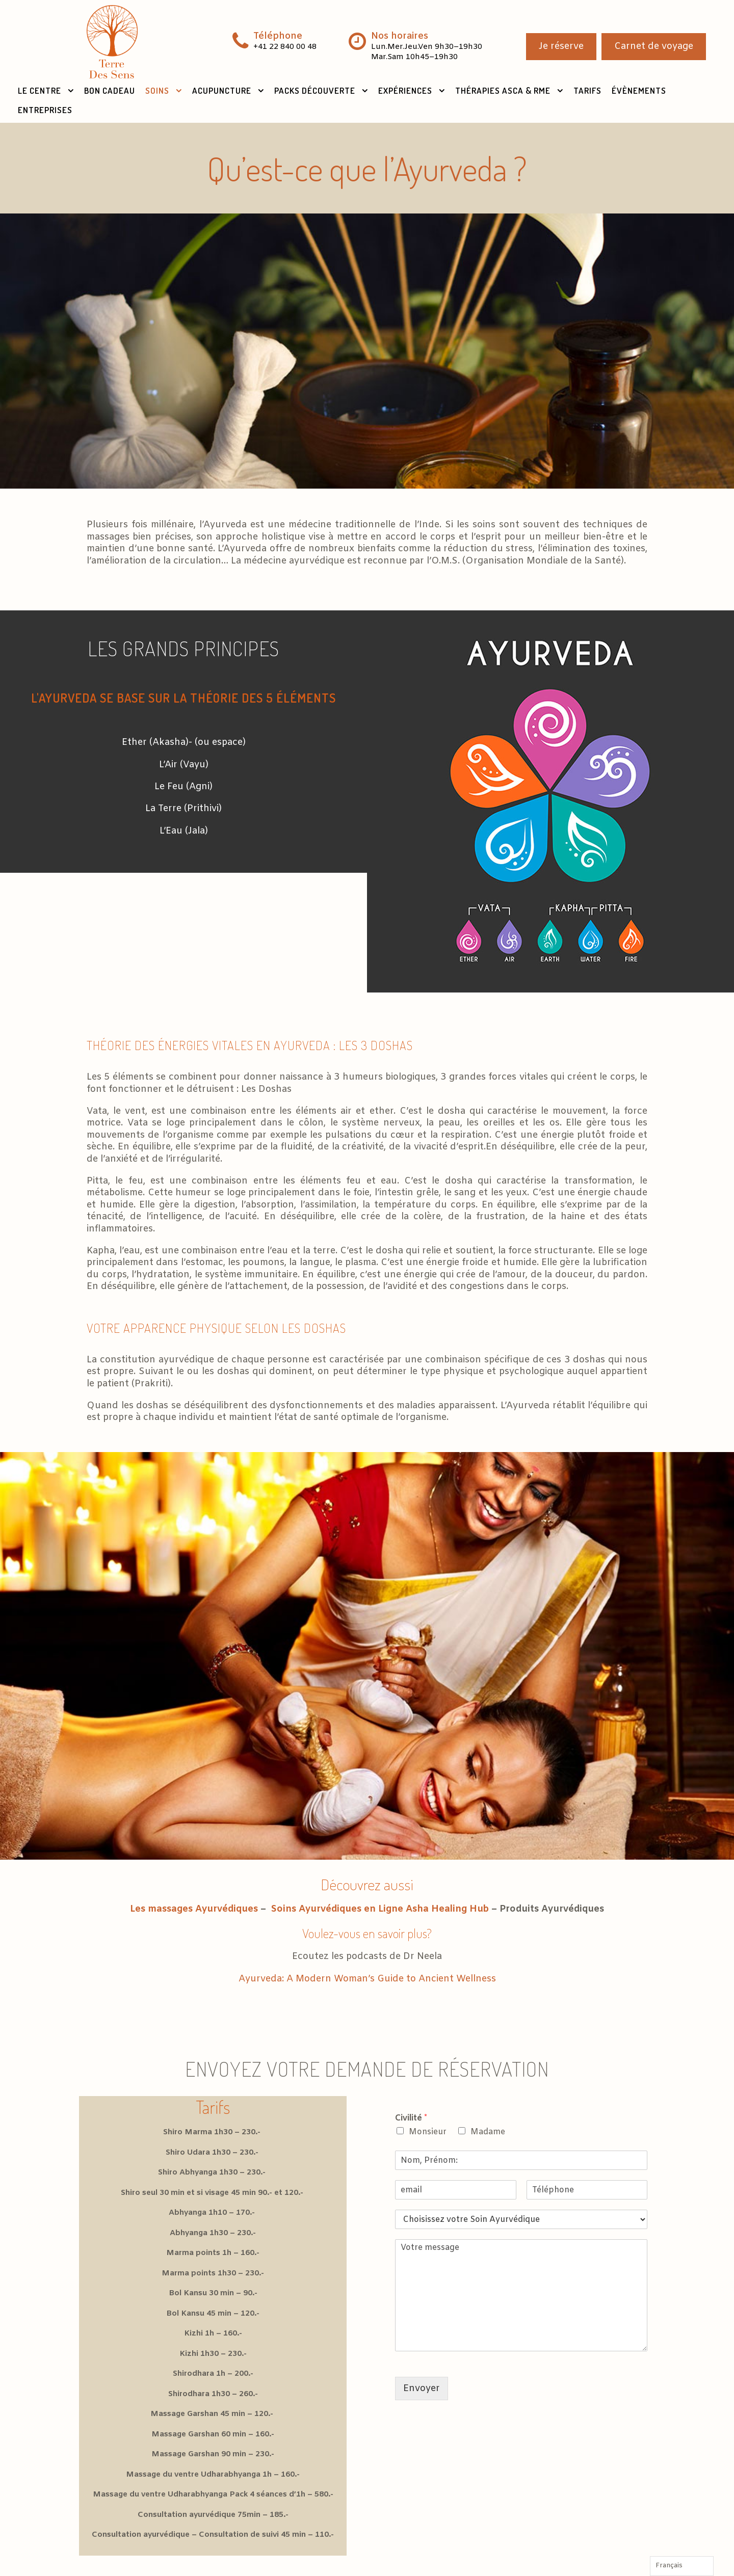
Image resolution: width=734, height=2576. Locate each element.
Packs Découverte (314, 90)
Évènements (639, 90)
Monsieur (428, 2132)
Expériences (405, 90)
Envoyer (421, 2388)
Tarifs (587, 90)
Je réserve (561, 46)
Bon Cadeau (109, 90)
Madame (487, 2132)
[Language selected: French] (682, 2566)
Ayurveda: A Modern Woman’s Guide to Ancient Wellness (367, 1979)
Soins (157, 90)
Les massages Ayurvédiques (194, 1909)
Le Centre (39, 90)
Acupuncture (221, 90)
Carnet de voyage (653, 46)
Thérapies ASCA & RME (502, 90)
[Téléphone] (587, 2189)
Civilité (411, 2118)
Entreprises (45, 109)
